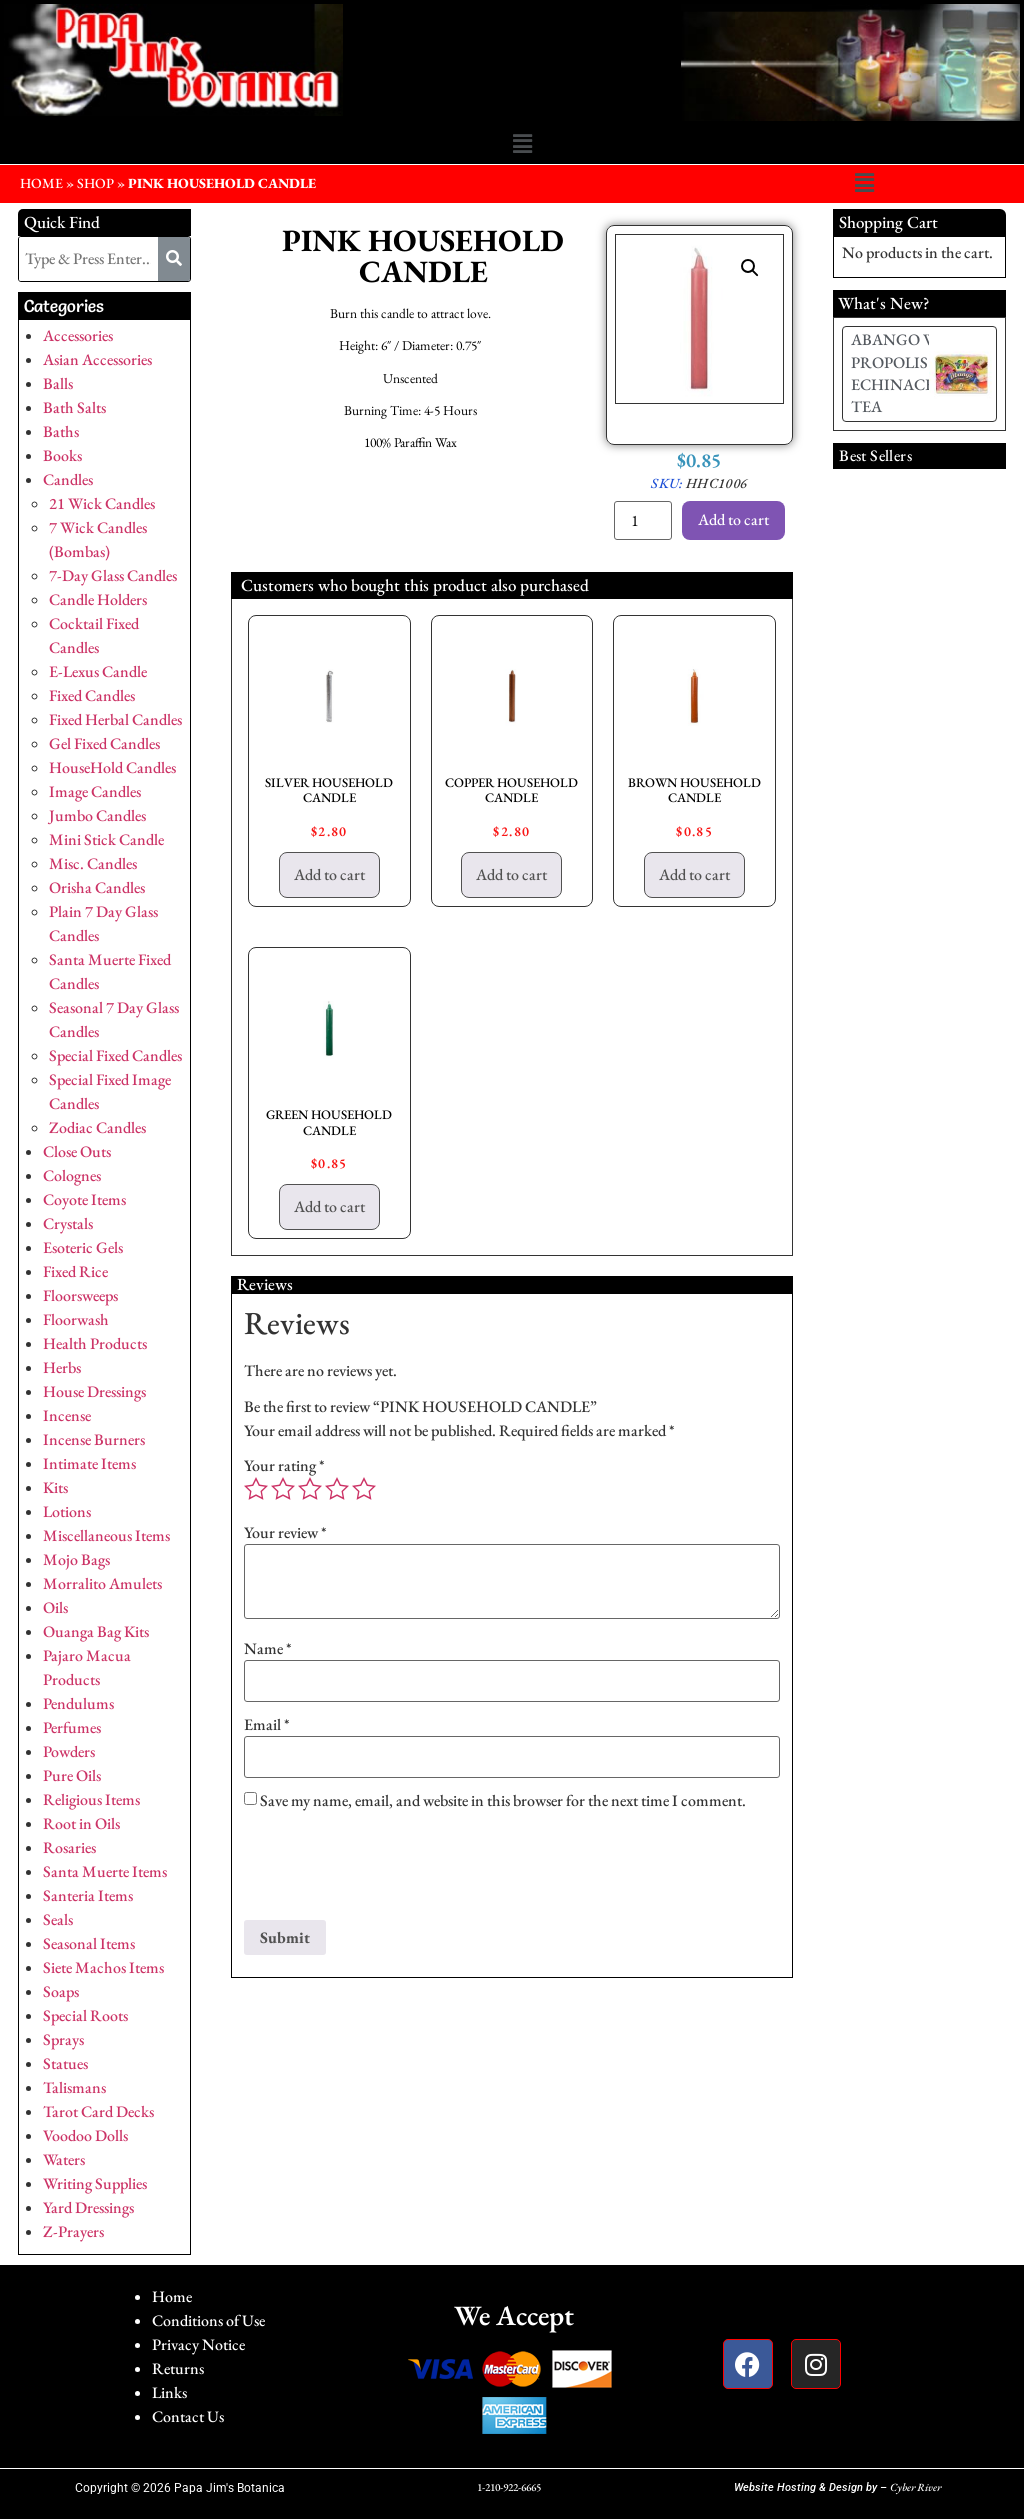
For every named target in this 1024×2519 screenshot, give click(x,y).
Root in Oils (81, 1823)
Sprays (63, 2039)
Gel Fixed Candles (104, 743)
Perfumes (72, 1727)
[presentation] (396, 1871)
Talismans (74, 2087)
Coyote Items (84, 1199)
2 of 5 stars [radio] (283, 1489)
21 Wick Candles (102, 503)
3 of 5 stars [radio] (310, 1489)
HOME (41, 183)
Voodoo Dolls (85, 2135)
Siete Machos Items (103, 1967)
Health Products (95, 1343)
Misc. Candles (93, 863)
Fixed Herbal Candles (115, 719)
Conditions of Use (208, 2320)
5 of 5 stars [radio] (364, 1489)
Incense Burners (94, 1439)
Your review (285, 1533)
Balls (58, 383)
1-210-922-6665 (509, 2487)
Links (169, 2392)
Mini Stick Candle (106, 839)
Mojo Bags (76, 1559)
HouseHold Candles (112, 767)
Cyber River (915, 2487)
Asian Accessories (97, 359)
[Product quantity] (643, 520)
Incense (67, 1415)
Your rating (284, 1466)
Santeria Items (88, 1895)
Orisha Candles (97, 887)
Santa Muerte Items (105, 1871)
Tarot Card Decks (98, 2111)
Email (267, 1725)
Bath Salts (74, 407)
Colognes (72, 1175)
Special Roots (85, 2015)
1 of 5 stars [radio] (256, 1489)
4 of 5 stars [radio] (337, 1489)
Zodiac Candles (97, 1127)
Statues (65, 2063)
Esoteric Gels (83, 1247)
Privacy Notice (198, 2344)
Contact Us (188, 2416)
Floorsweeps (80, 1295)
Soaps (61, 1991)
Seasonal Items (89, 1943)
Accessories (78, 335)
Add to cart (733, 519)
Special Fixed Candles (115, 1055)
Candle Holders (98, 599)
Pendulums (78, 1703)
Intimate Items (89, 1463)
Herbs (62, 1367)
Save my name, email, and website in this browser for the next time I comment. (503, 1801)
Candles (68, 479)
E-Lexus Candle (98, 671)
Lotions (67, 1511)
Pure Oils (72, 1775)
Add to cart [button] (329, 874)
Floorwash (76, 1319)
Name (268, 1649)
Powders (69, 1751)
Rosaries (69, 1847)
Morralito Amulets (102, 1583)
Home (172, 2296)
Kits (55, 1487)
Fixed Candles (92, 695)
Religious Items (91, 1799)
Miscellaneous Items (106, 1535)
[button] (522, 144)
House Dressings (94, 1391)
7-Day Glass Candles (113, 575)
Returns (178, 2368)
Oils (55, 1607)
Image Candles (95, 791)
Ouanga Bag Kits (96, 1631)
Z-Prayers (73, 2231)
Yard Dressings (88, 2207)
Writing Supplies (95, 2183)
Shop (95, 183)
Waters (64, 2159)
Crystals (68, 1223)
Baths (61, 431)
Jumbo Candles (97, 815)
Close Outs (77, 1151)
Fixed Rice (75, 1271)
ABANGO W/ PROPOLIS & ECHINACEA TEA (898, 373)
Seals (58, 1919)
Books (62, 455)
